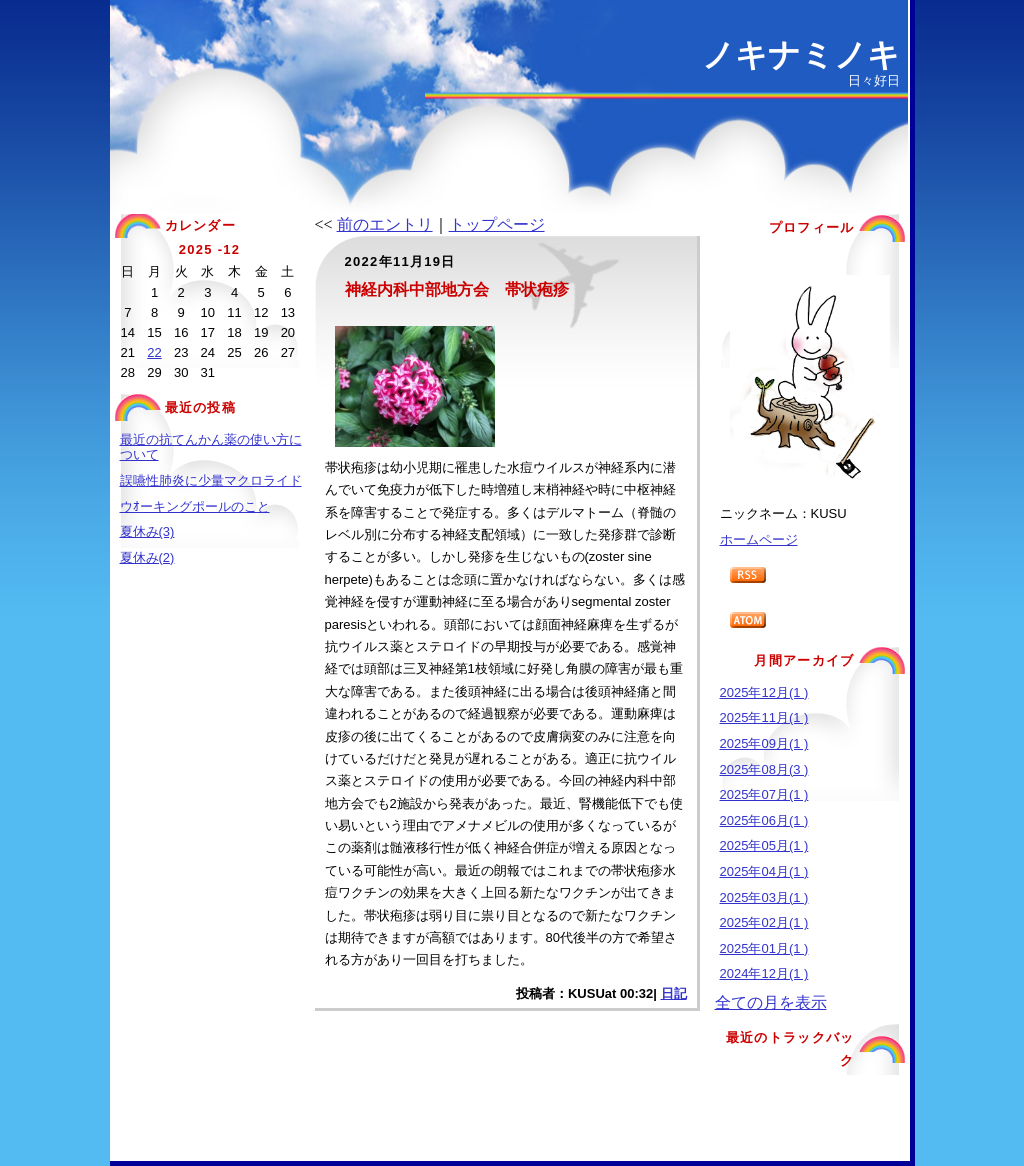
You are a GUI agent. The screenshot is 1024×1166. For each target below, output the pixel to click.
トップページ (497, 224)
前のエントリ (385, 224)
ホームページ (759, 539)
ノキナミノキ (801, 55)
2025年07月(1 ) (764, 794)
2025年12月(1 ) (764, 692)
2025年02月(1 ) (764, 922)
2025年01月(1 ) (764, 948)
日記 (674, 993)
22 (154, 352)
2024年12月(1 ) (764, 973)
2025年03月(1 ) (764, 897)
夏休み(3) (147, 531)
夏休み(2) (147, 557)
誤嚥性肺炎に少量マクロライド (211, 480)
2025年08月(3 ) (764, 769)
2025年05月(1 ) (764, 845)
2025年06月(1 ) (764, 820)
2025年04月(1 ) (764, 871)
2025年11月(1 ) (764, 717)
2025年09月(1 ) (764, 743)
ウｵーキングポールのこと (195, 506)
